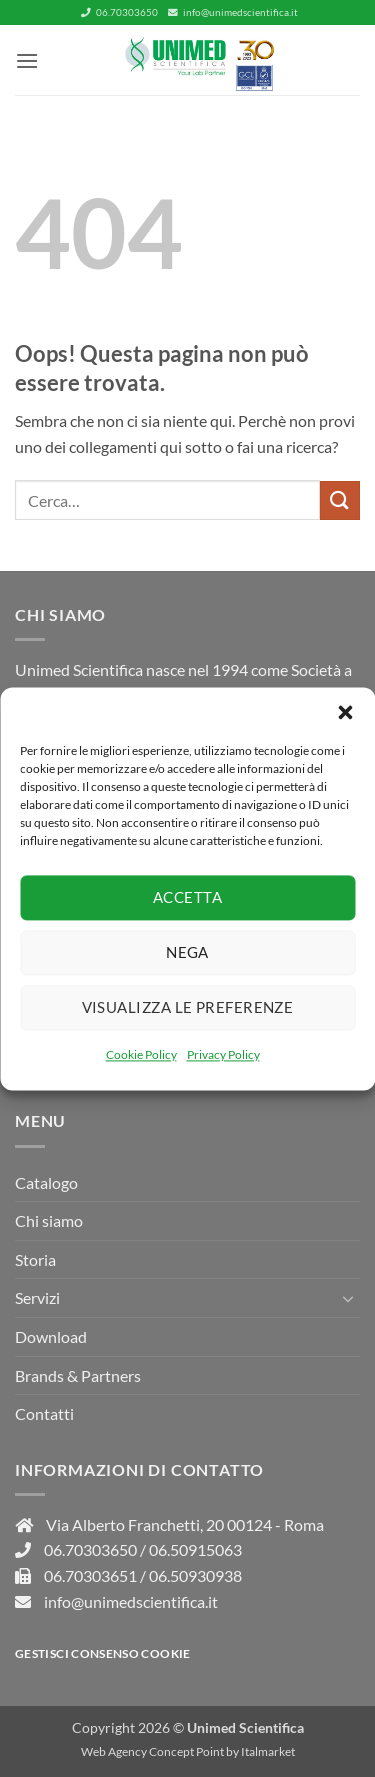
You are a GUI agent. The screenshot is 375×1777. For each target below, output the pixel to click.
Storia (35, 1259)
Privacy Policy (223, 1054)
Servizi (37, 1297)
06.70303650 (119, 12)
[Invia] (340, 500)
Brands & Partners (78, 1375)
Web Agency (114, 1751)
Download (51, 1336)
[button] (345, 712)
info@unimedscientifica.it (233, 12)
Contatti (44, 1413)
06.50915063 (195, 1549)
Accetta (187, 897)
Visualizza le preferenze (188, 1007)
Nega (187, 952)
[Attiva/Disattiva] (348, 1298)
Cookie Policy (141, 1054)
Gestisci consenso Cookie (103, 1653)
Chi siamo (49, 1220)
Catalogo (46, 1182)
